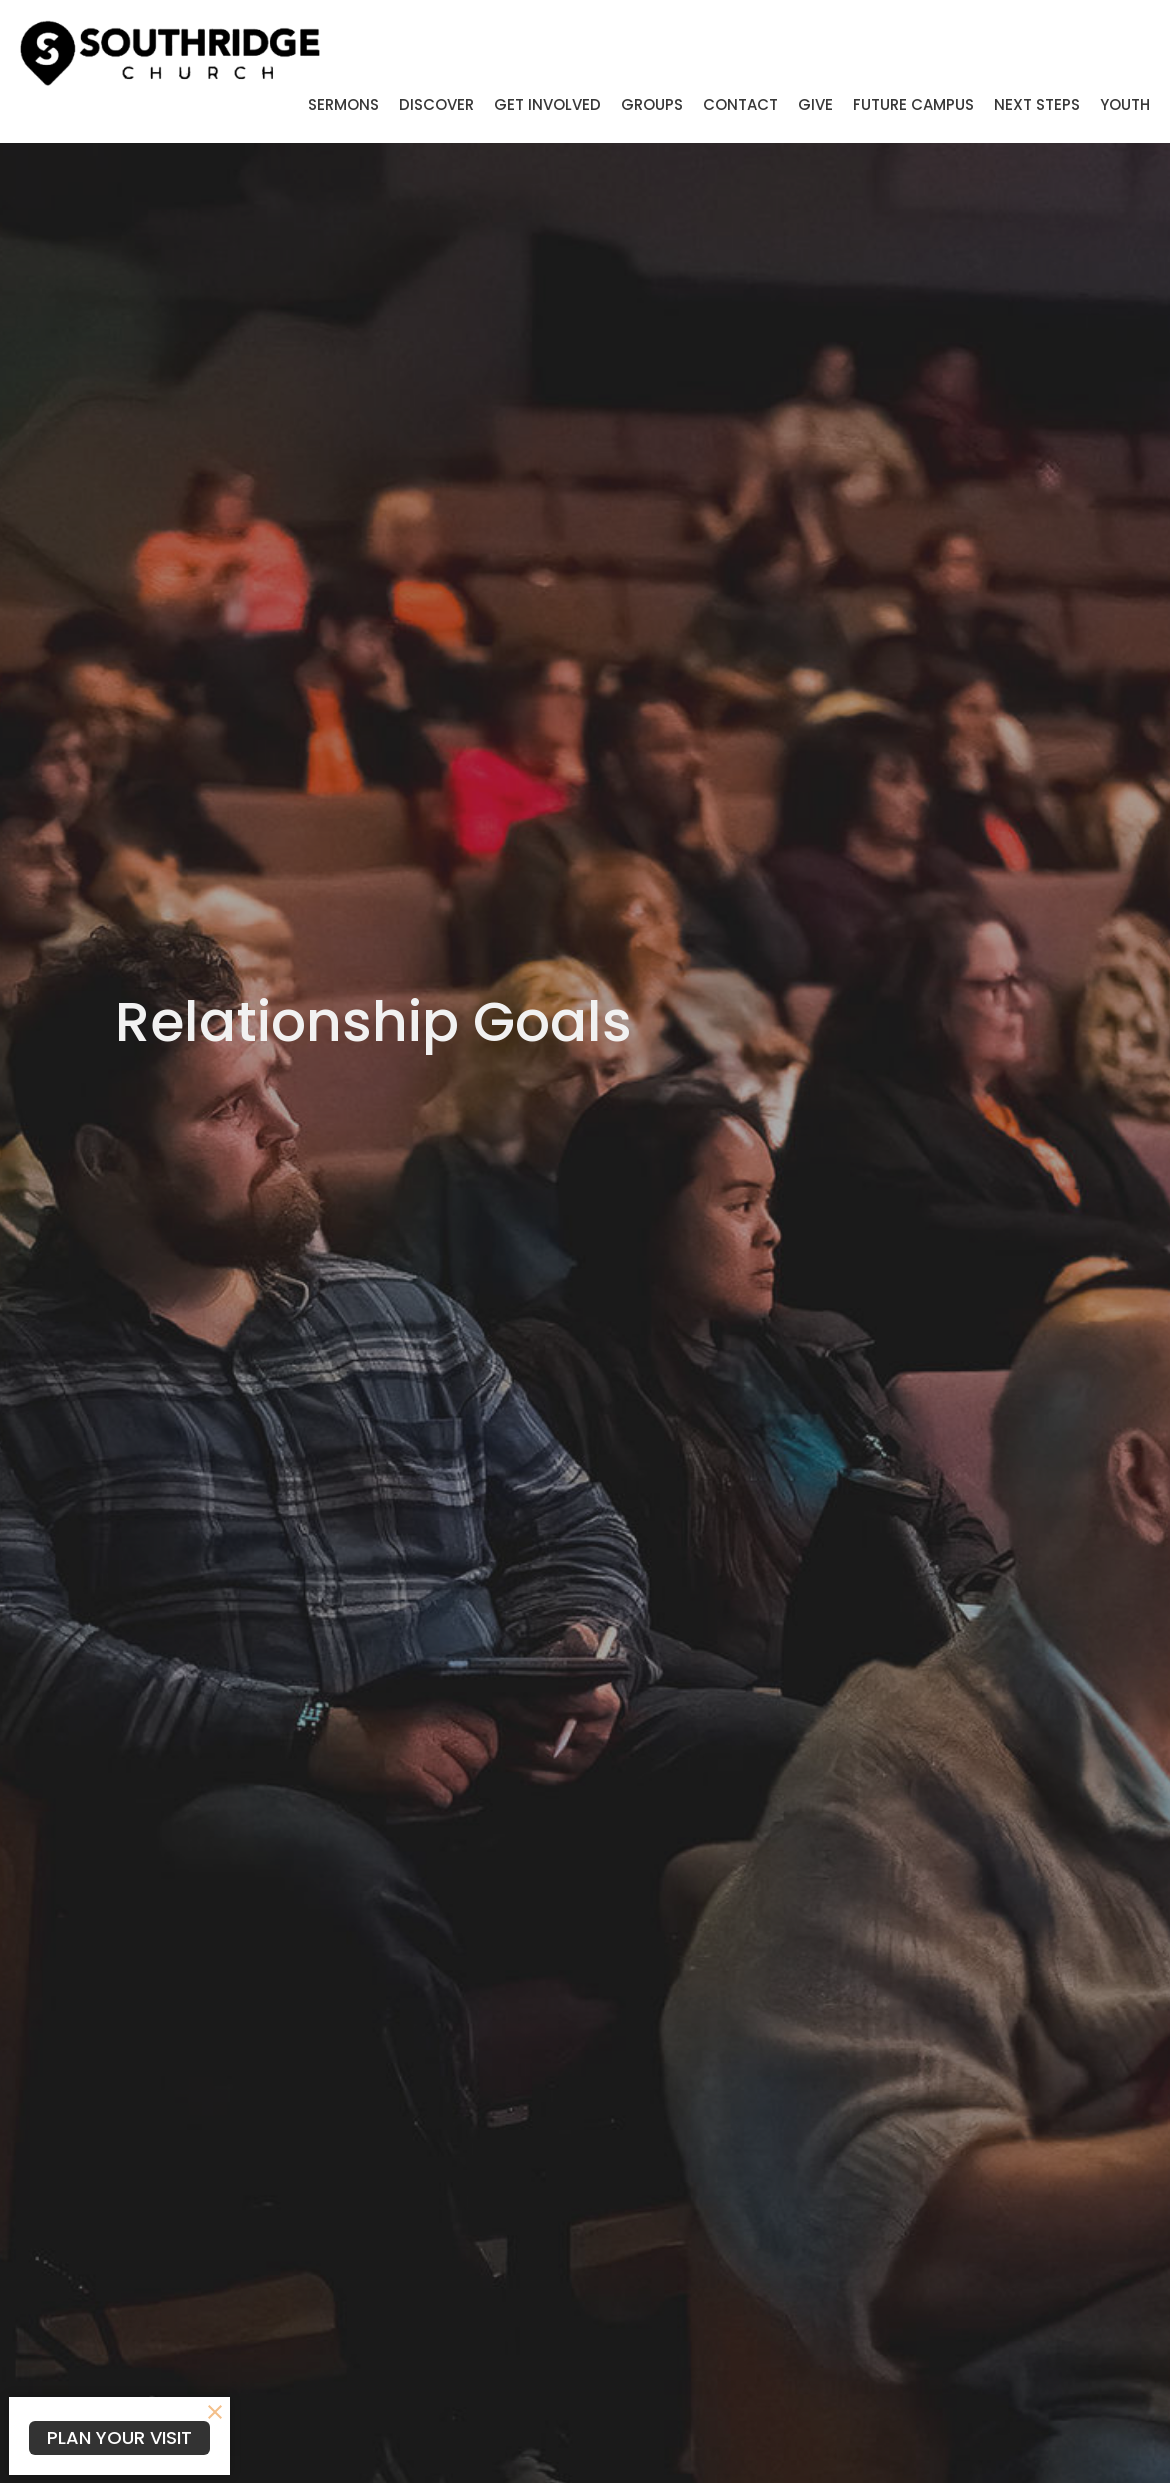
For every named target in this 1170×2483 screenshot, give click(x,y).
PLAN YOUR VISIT (119, 2437)
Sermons (343, 104)
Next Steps (1037, 104)
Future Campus (913, 104)
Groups (652, 104)
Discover (436, 104)
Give (815, 104)
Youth (1125, 104)
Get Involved (547, 104)
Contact (740, 104)
